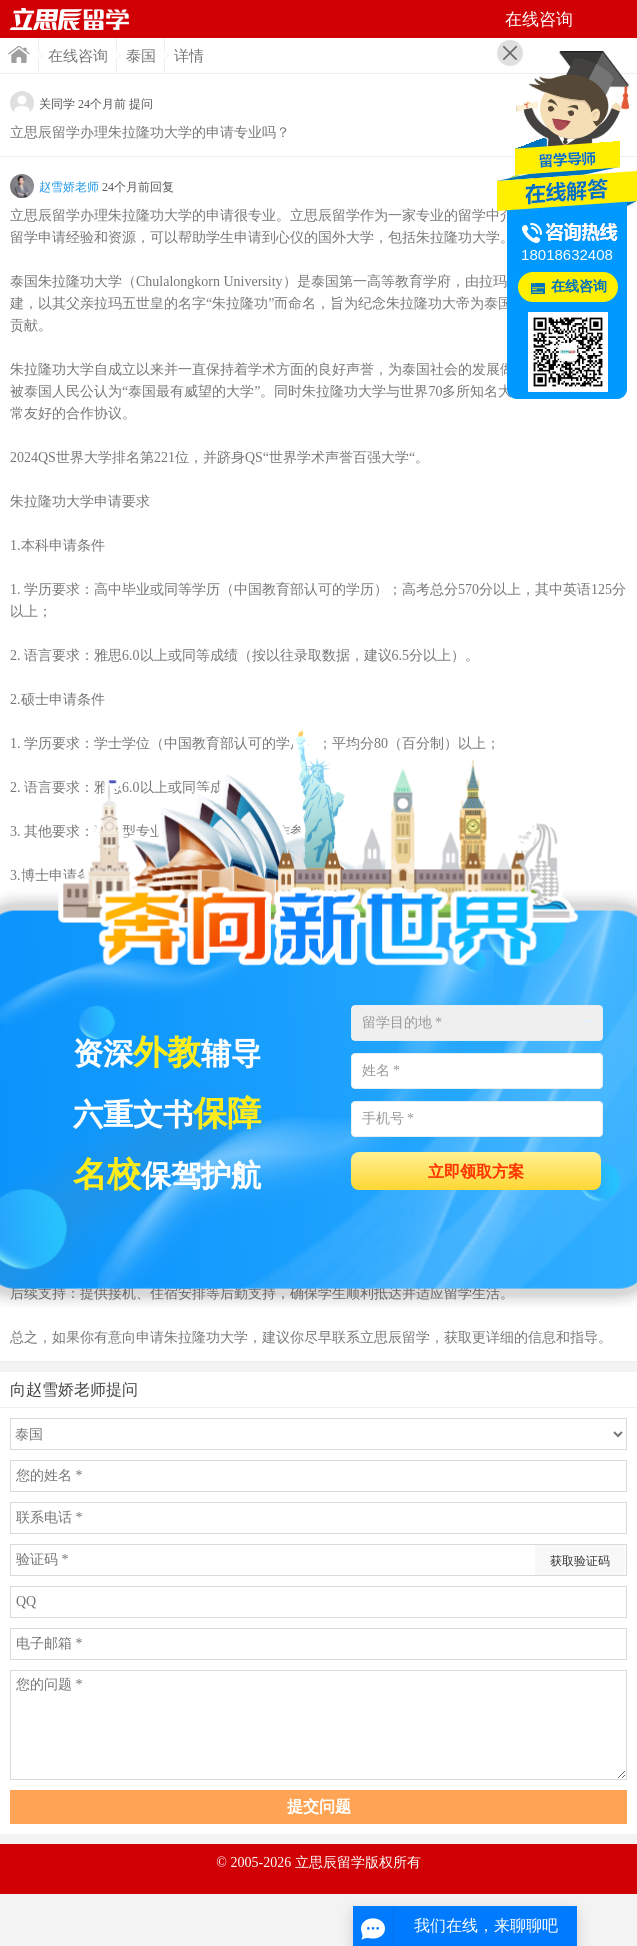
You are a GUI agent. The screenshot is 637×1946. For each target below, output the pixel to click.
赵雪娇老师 (69, 187)
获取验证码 (580, 1561)
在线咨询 (78, 56)
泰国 (141, 56)
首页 (19, 54)
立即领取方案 (476, 1171)
